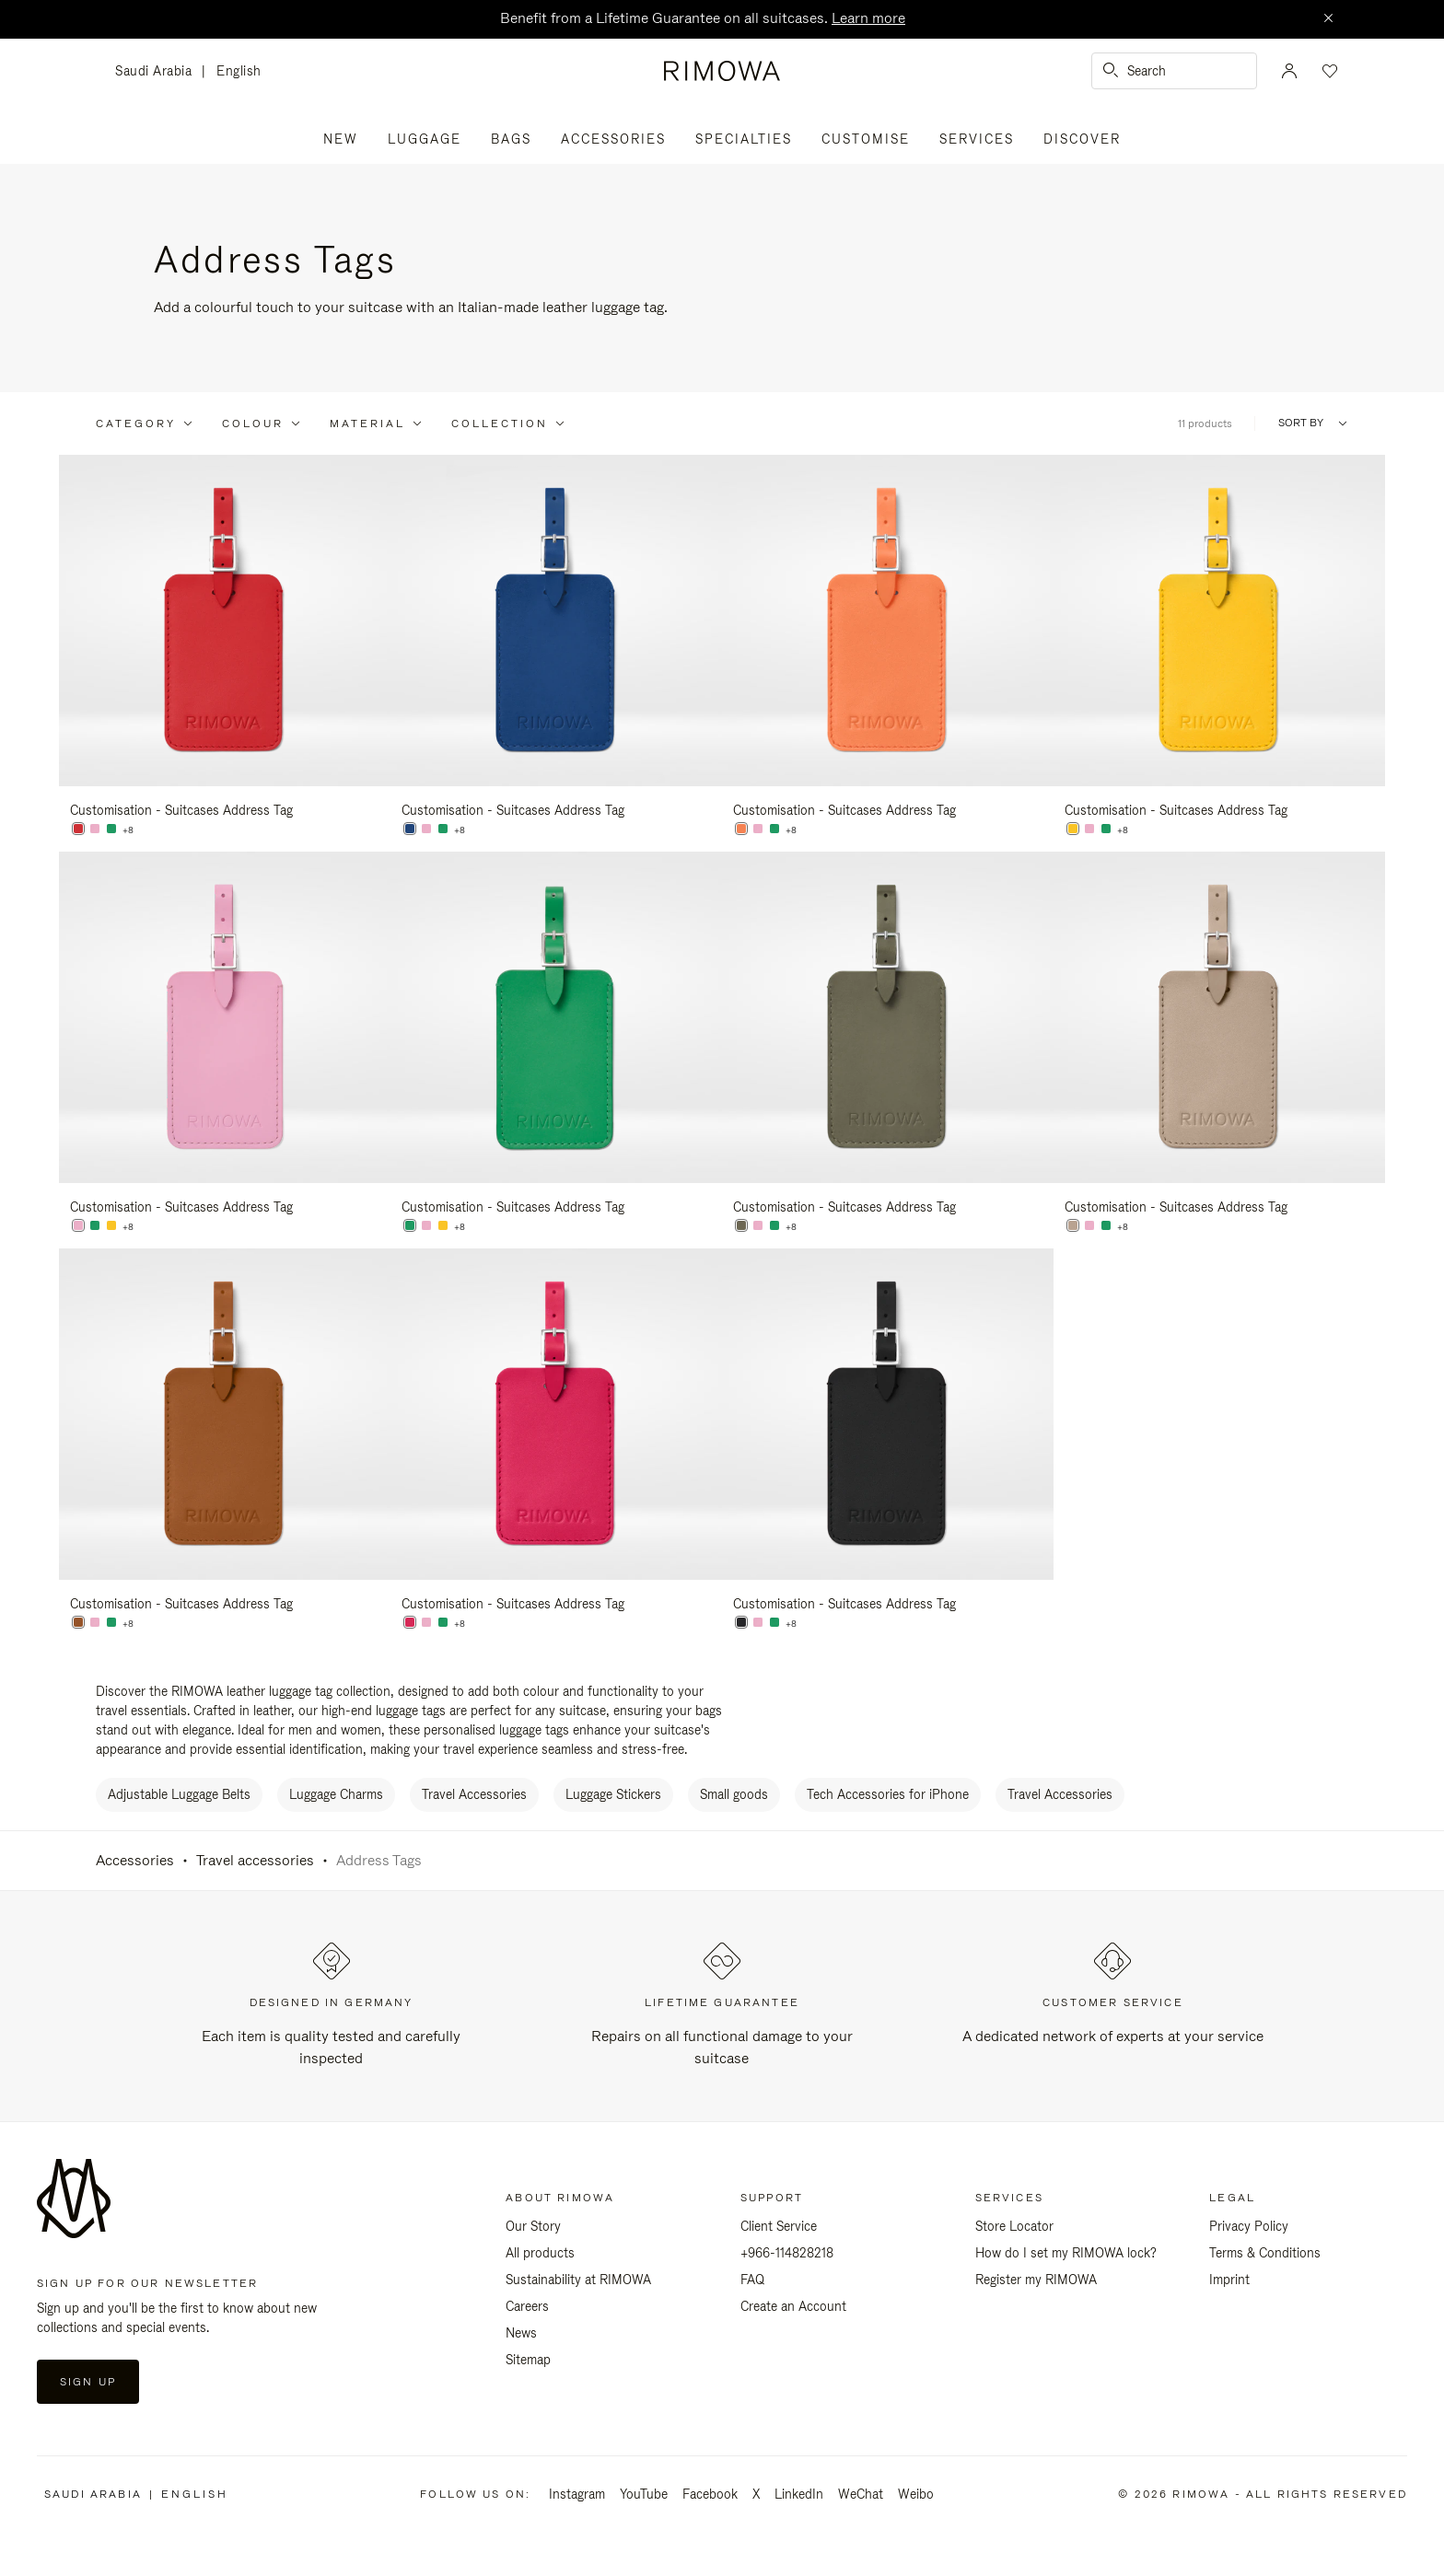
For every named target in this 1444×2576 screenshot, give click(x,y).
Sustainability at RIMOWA (578, 2279)
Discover (1082, 139)
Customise (865, 139)
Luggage (424, 139)
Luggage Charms (336, 1794)
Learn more (868, 18)
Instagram (577, 2494)
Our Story (533, 2226)
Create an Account (793, 2306)
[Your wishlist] (1328, 71)
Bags (511, 139)
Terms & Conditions (1265, 2253)
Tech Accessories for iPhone (888, 1794)
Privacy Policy (1248, 2226)
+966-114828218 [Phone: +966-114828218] (786, 2253)
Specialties (743, 139)
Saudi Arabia (158, 72)
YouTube (644, 2494)
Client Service (778, 2226)
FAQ (752, 2279)
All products (540, 2253)
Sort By (1300, 423)
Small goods (734, 1794)
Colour (253, 423)
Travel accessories (255, 1860)
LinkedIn (798, 2494)
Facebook (710, 2494)
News (521, 2333)
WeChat (860, 2494)
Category (136, 423)
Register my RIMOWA (1036, 2279)
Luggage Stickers (613, 1794)
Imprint (1229, 2279)
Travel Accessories (474, 1794)
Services (976, 139)
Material (367, 423)
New (340, 139)
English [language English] (239, 71)
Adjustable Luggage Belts (179, 1794)
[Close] (1328, 19)
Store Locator (1014, 2226)
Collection (499, 423)
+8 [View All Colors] (128, 830)
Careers (527, 2306)
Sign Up (88, 2381)
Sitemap (528, 2359)
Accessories (613, 139)
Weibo (916, 2494)
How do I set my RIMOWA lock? (1066, 2253)
